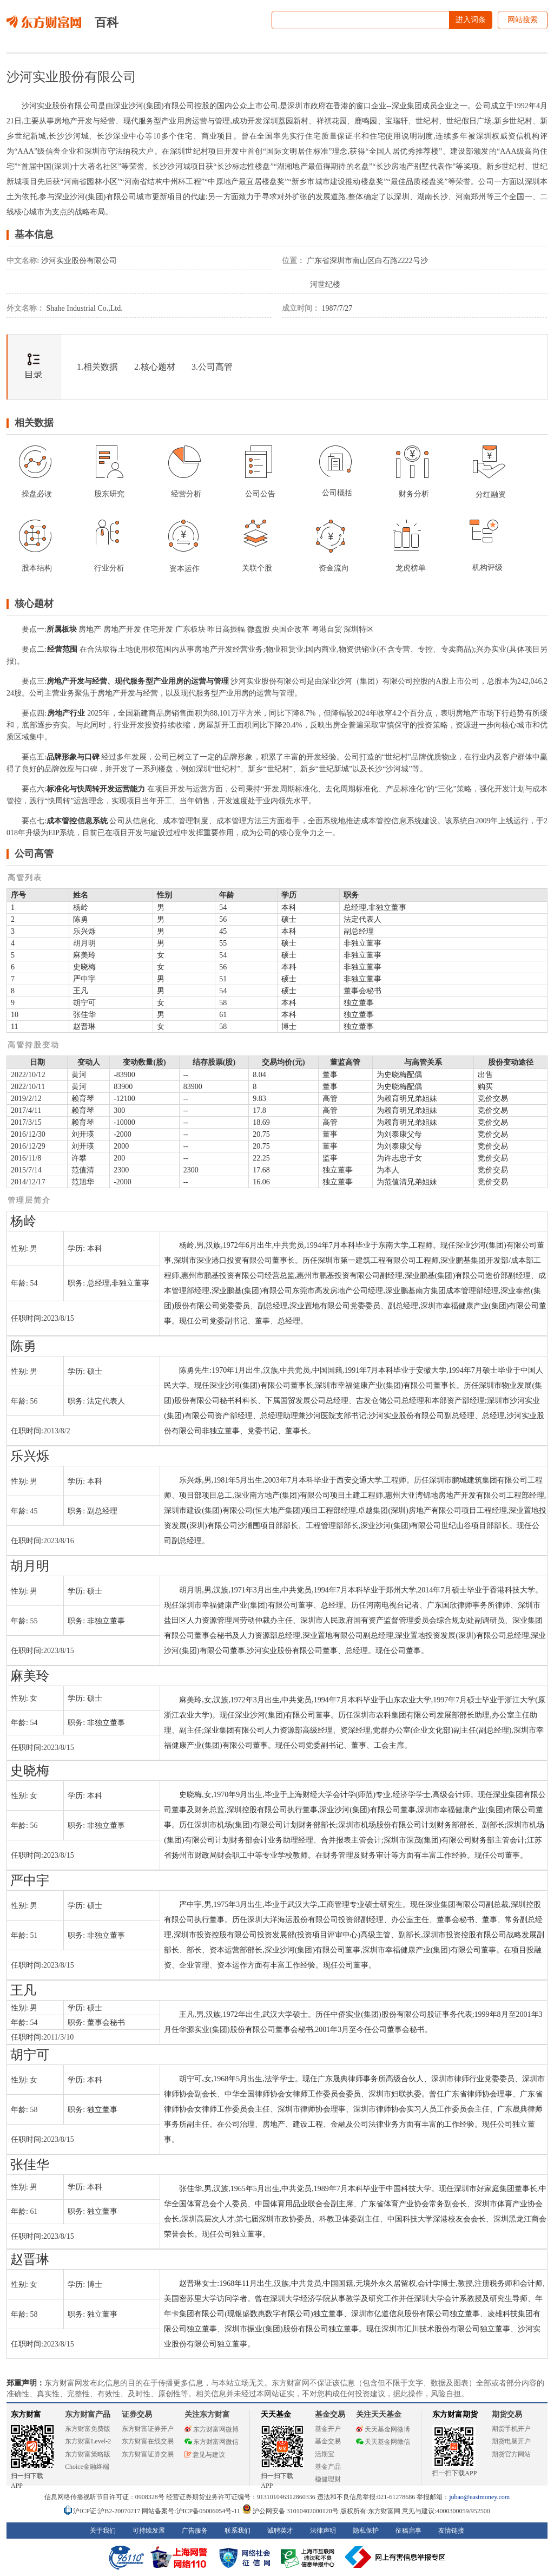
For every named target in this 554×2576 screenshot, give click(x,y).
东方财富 (26, 2414)
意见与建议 (204, 2455)
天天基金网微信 (383, 2442)
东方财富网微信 (211, 2442)
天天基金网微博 (383, 2429)
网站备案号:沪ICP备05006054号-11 (192, 2511)
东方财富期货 (455, 2414)
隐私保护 (366, 2530)
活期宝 (324, 2454)
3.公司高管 (212, 366)
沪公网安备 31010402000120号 (290, 2511)
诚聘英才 (280, 2530)
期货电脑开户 (511, 2441)
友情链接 (451, 2530)
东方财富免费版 (87, 2429)
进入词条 (471, 20)
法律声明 (323, 2530)
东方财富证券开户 (148, 2429)
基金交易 (328, 2441)
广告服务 (195, 2530)
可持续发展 (149, 2530)
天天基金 (276, 2414)
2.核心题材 (154, 366)
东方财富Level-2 (88, 2441)
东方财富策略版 (87, 2454)
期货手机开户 (511, 2429)
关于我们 (103, 2530)
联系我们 (237, 2530)
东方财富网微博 (211, 2429)
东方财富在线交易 (148, 2441)
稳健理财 (328, 2479)
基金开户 (328, 2429)
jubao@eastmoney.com (479, 2497)
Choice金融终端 (87, 2466)
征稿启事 (408, 2530)
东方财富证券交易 (148, 2454)
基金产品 (328, 2466)
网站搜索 (522, 20)
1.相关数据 (97, 366)
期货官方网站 (511, 2454)
